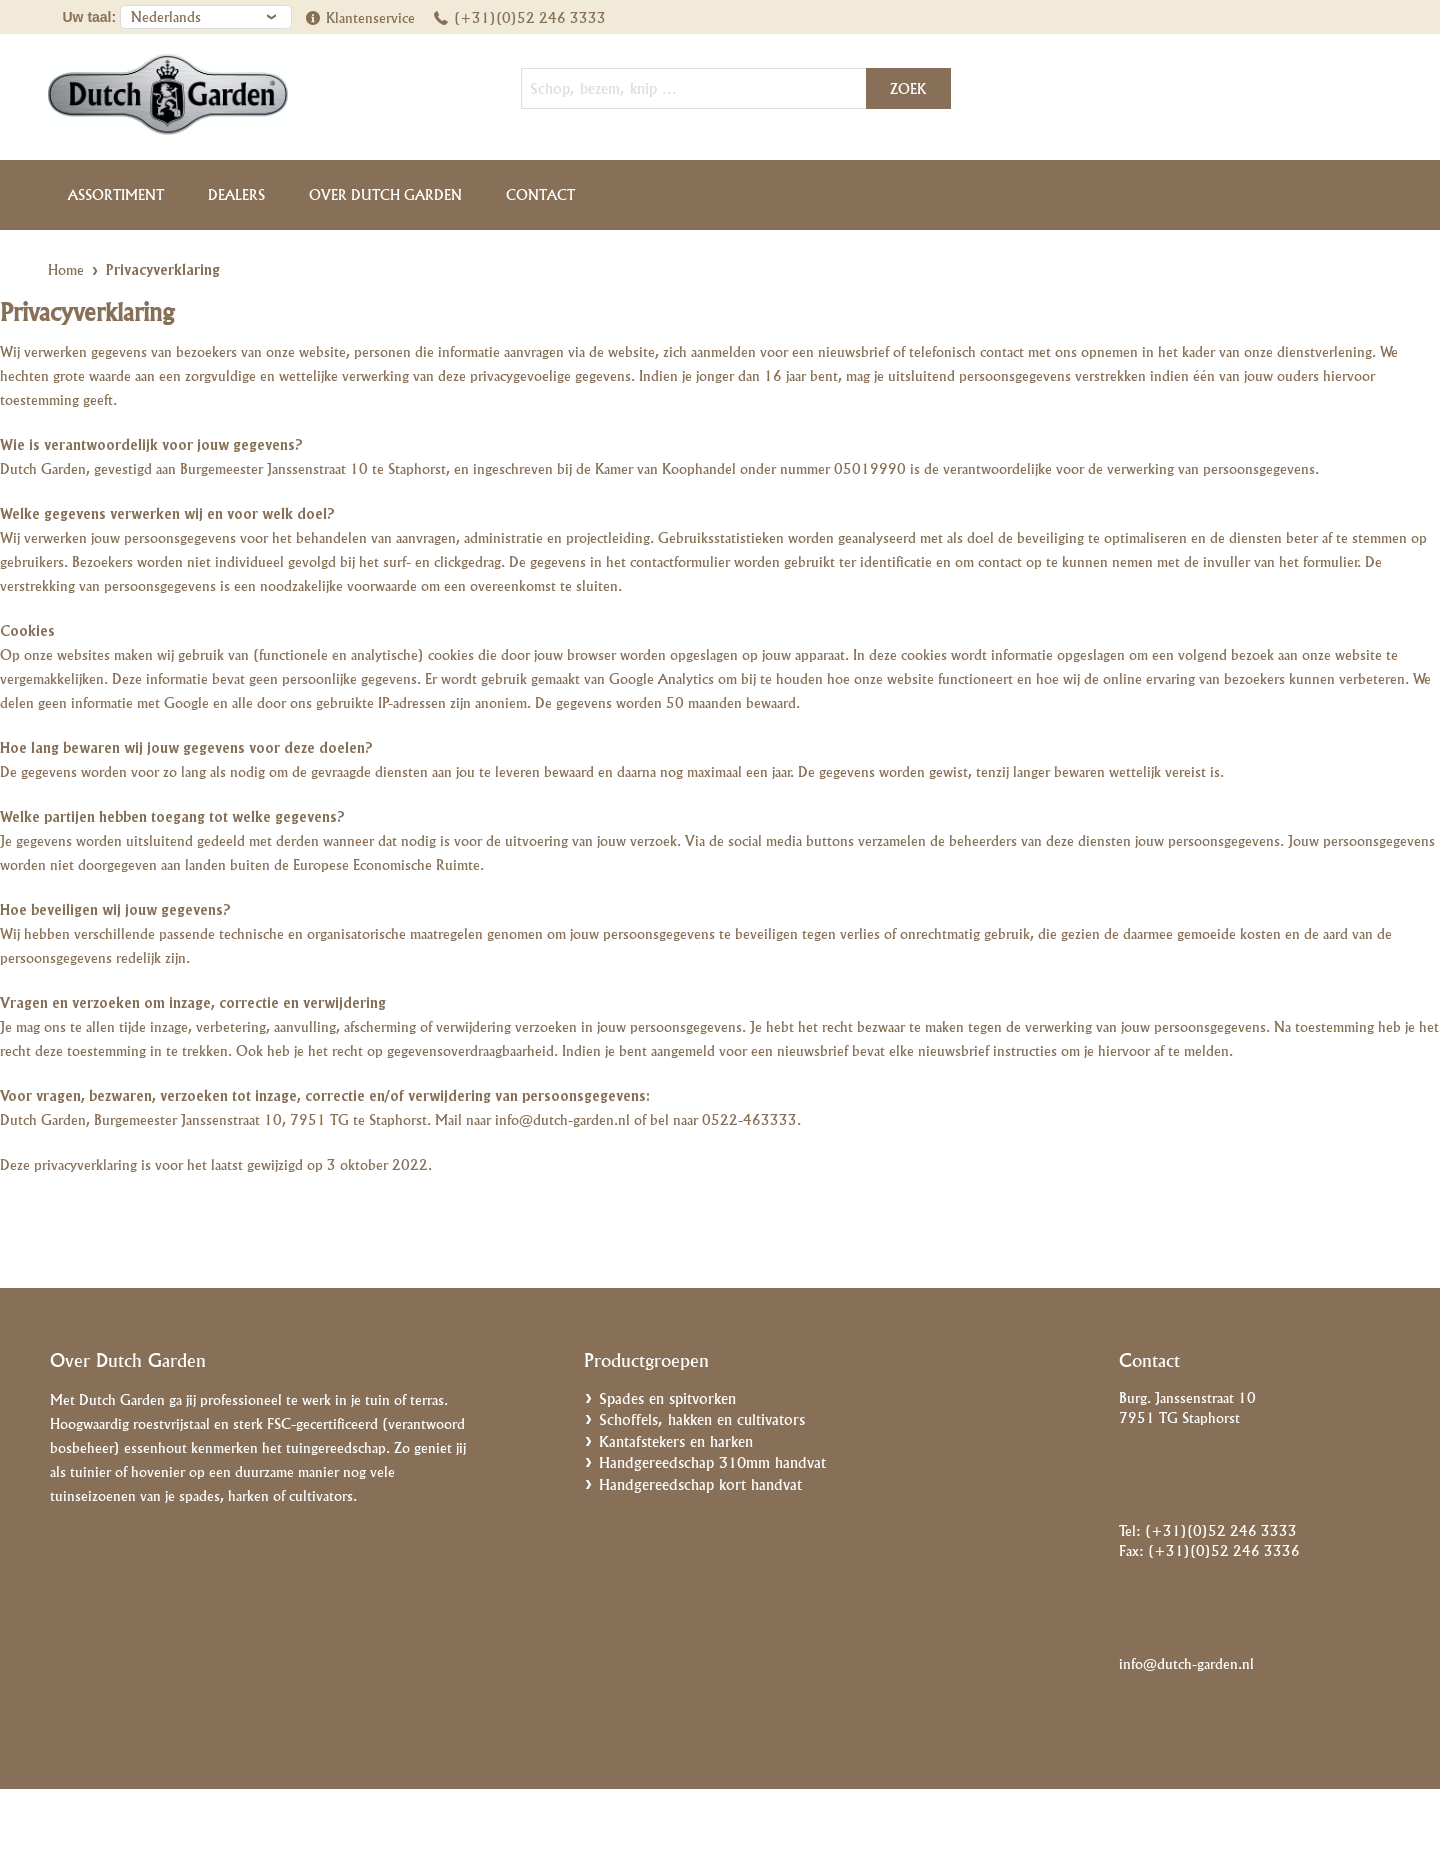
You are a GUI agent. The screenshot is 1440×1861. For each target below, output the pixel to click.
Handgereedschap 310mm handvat (712, 1462)
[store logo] (205, 94)
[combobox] (736, 88)
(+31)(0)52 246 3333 (530, 17)
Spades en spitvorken (667, 1398)
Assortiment (116, 194)
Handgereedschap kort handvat (700, 1484)
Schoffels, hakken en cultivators (702, 1419)
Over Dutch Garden (385, 194)
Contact (540, 194)
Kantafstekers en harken (676, 1441)
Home (66, 269)
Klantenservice (370, 17)
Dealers (236, 194)
